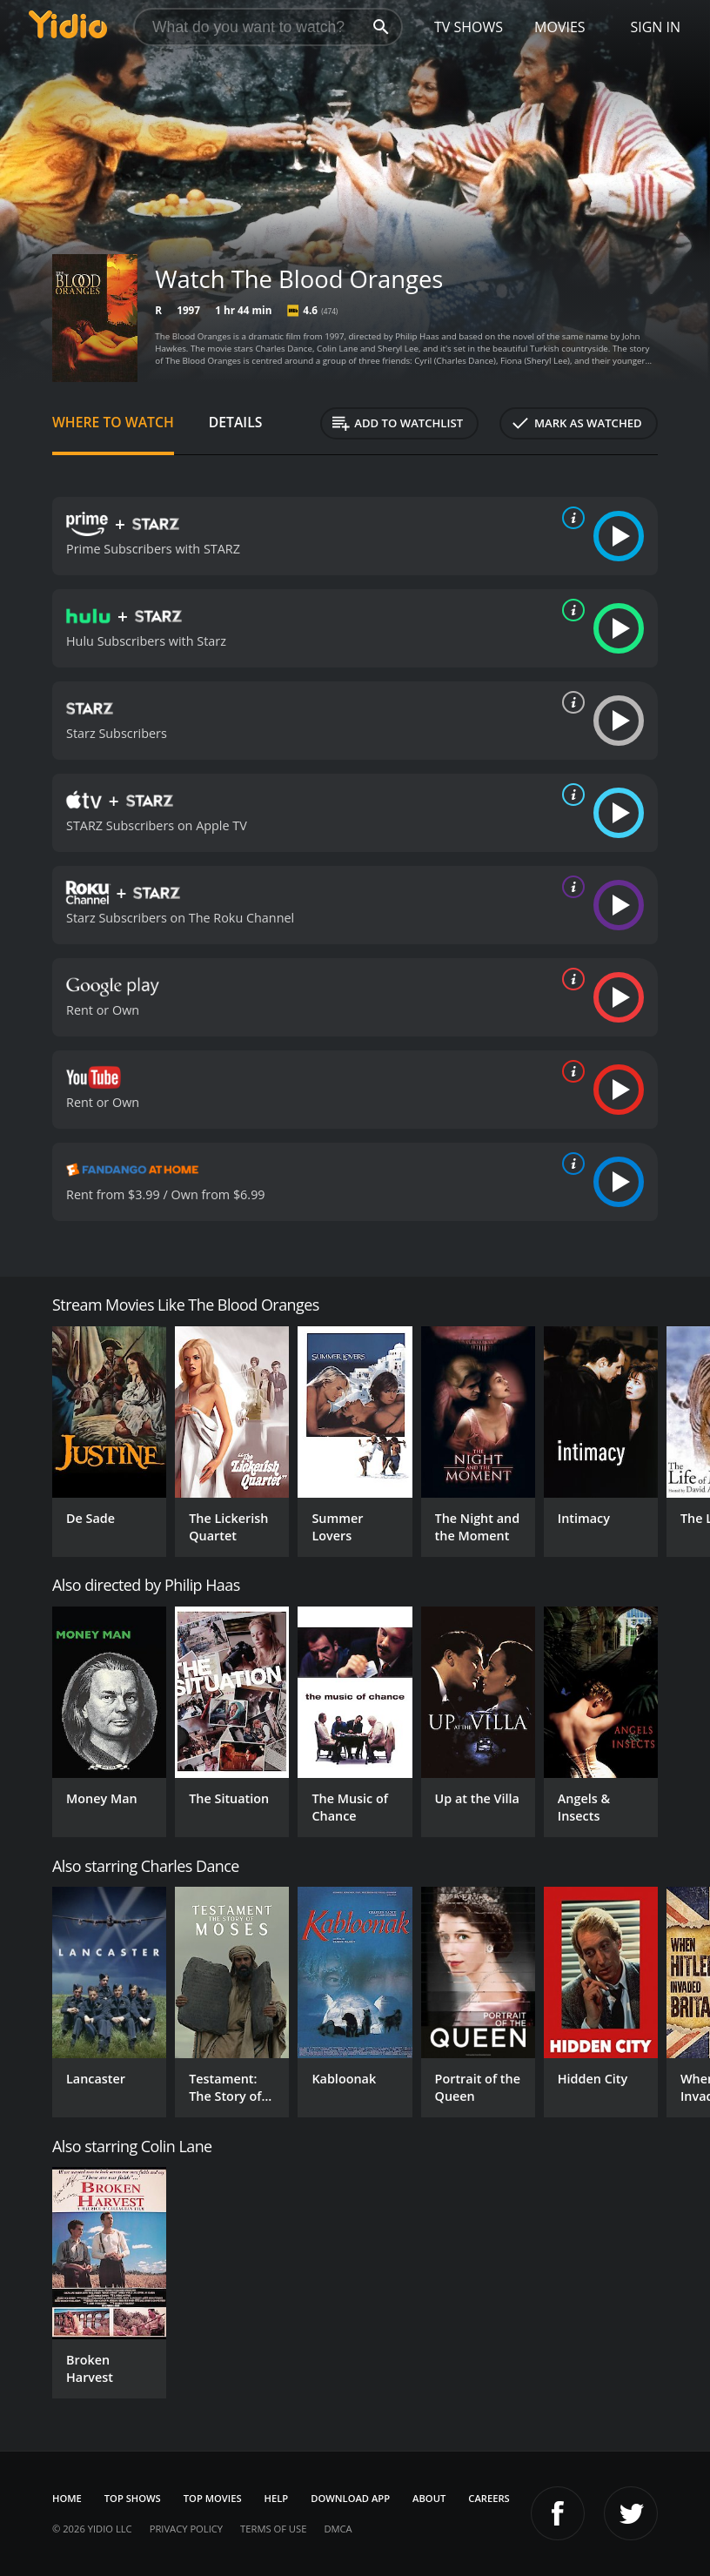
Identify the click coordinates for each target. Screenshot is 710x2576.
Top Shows (132, 2498)
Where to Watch (113, 422)
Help (277, 2498)
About (428, 2498)
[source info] (570, 517)
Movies (560, 27)
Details (236, 422)
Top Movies (213, 2498)
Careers (488, 2498)
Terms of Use (273, 2528)
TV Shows (468, 27)
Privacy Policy (186, 2528)
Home (67, 2498)
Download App (350, 2498)
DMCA (338, 2528)
